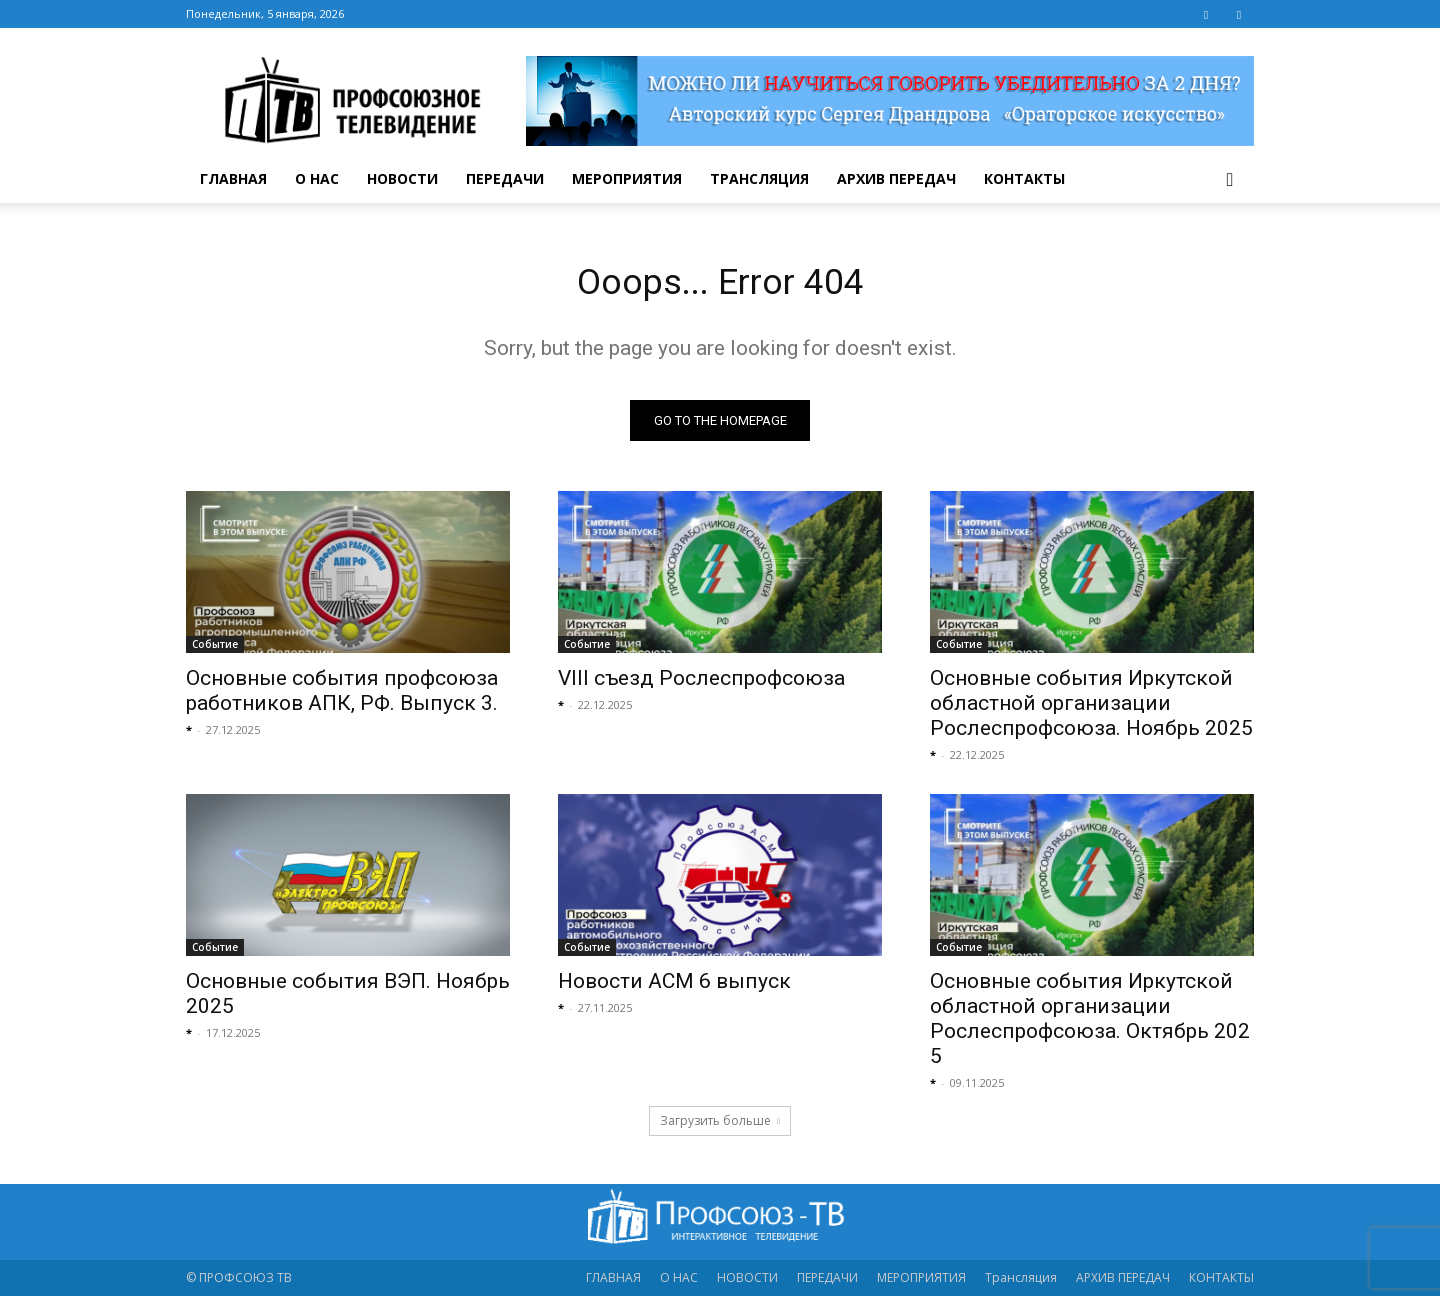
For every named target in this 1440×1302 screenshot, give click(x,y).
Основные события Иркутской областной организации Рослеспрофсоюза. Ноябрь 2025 (1091, 709)
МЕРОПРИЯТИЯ (627, 178)
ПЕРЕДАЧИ (505, 178)
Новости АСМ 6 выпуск (674, 987)
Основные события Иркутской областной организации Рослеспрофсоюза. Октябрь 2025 (1090, 1024)
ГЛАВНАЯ (233, 178)
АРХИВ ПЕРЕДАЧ (896, 178)
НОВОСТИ (402, 178)
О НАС (317, 178)
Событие (215, 650)
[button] (1230, 180)
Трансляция (759, 178)
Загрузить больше (720, 1126)
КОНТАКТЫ (1024, 178)
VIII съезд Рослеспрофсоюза (701, 684)
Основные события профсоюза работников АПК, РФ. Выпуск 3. (342, 696)
